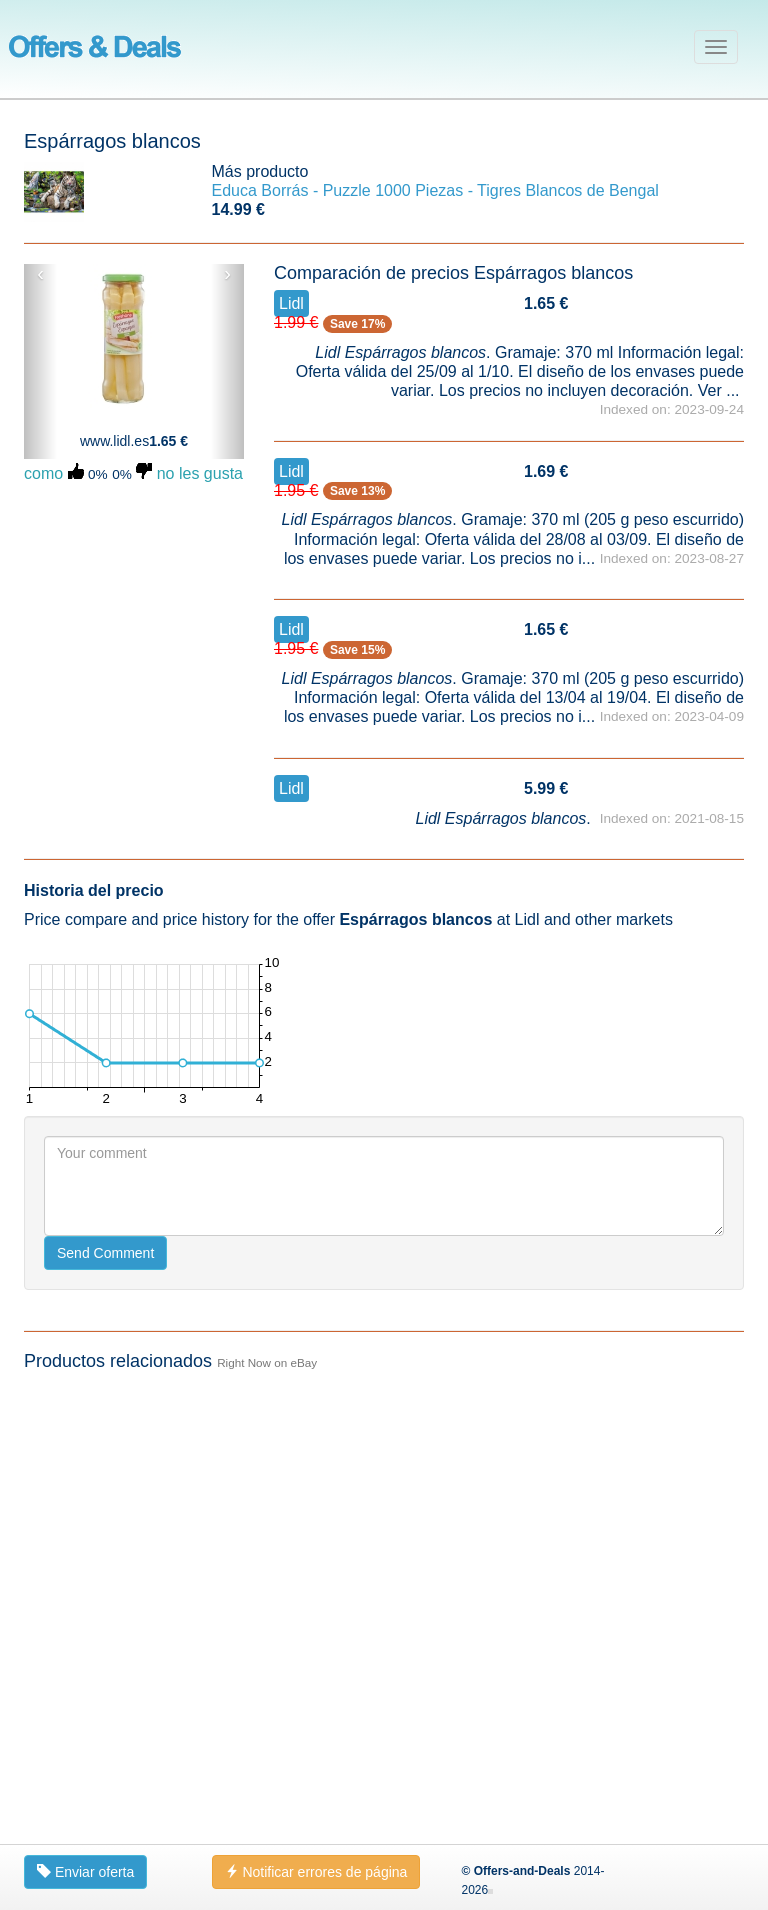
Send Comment (105, 1701)
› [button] (227, 274)
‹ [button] (40, 274)
